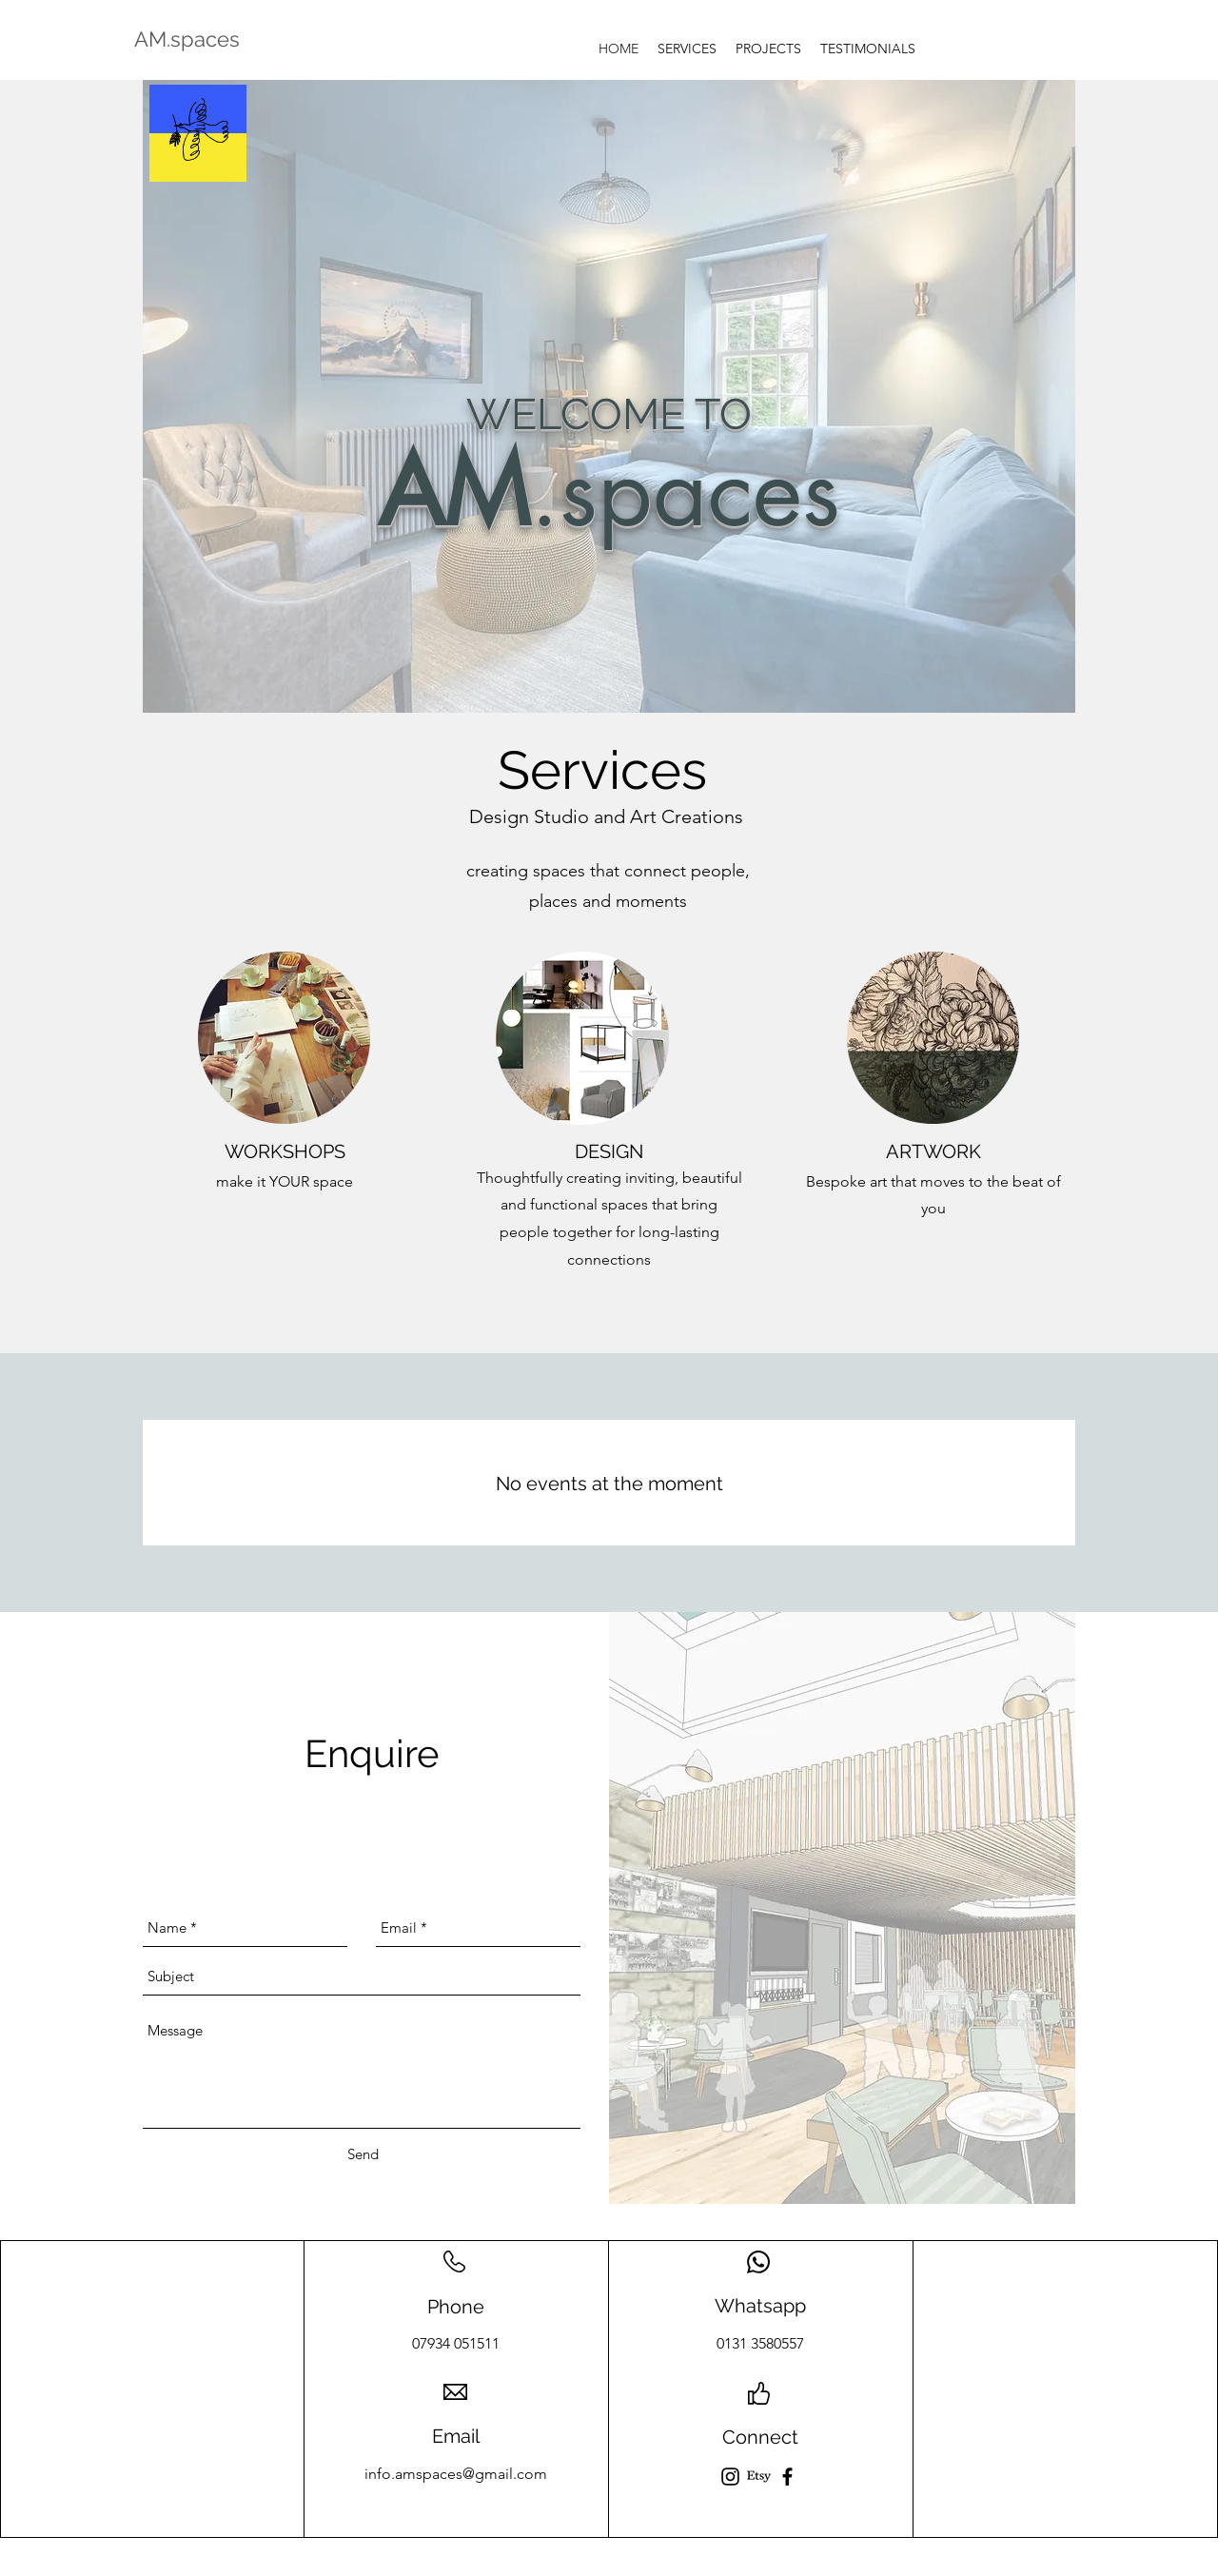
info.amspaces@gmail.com (455, 2474)
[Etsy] (759, 2476)
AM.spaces (187, 39)
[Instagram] (730, 2476)
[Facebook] (787, 2476)
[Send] (363, 2154)
